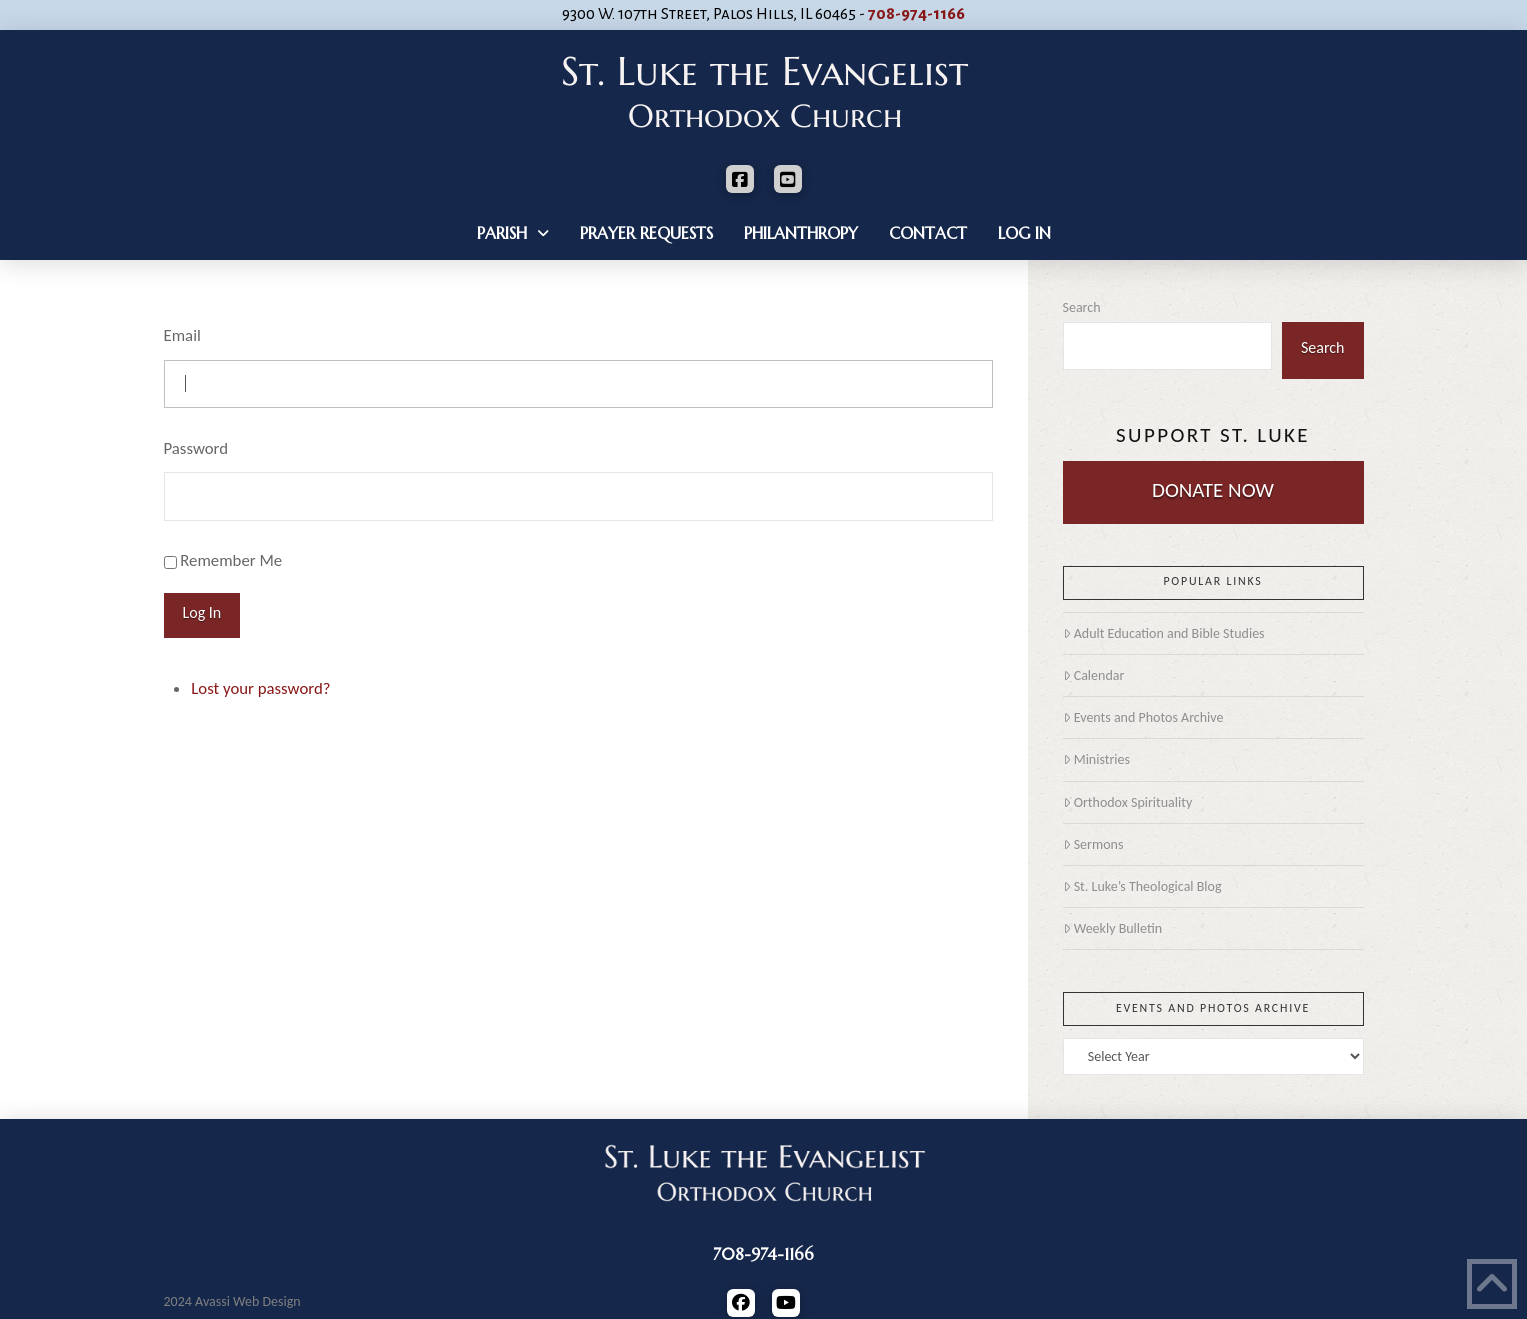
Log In (202, 612)
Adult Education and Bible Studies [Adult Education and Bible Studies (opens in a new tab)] (1164, 633)
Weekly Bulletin (1113, 928)
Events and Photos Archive (1143, 717)
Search (1082, 307)
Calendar (1094, 675)
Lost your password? (260, 688)
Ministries (1096, 759)
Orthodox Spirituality (1128, 802)
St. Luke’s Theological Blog (1142, 886)
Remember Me (231, 560)
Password (196, 448)
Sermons (1093, 844)
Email (182, 335)
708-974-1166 (916, 14)
